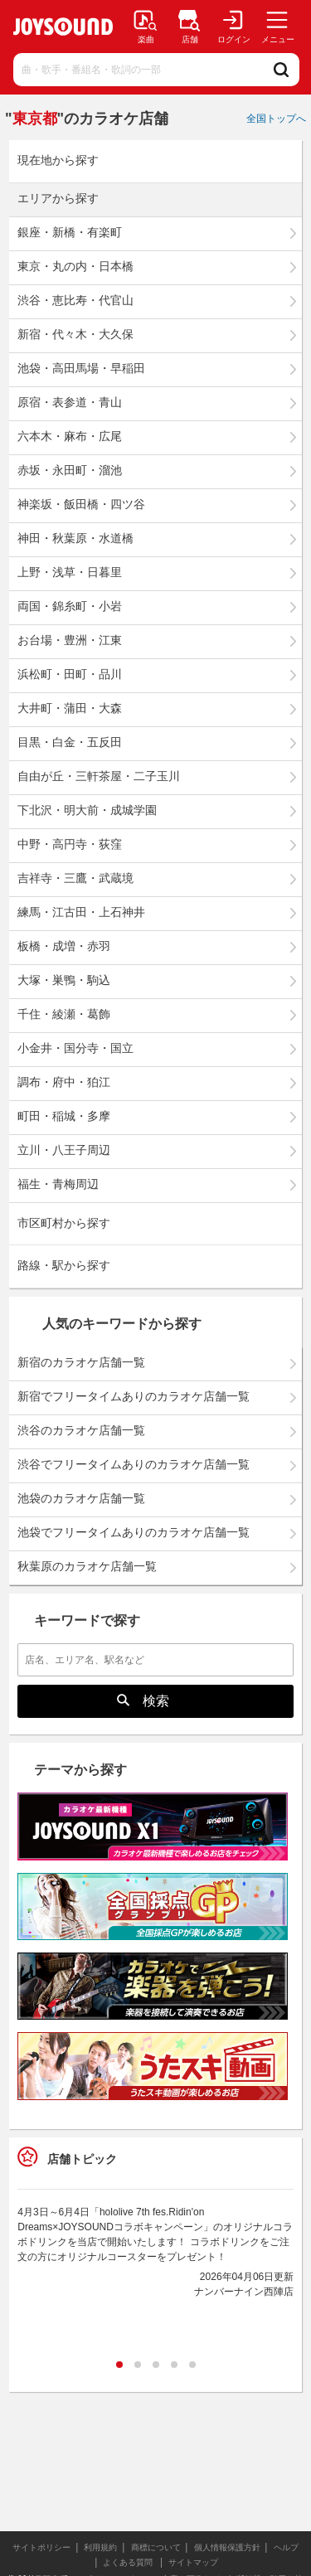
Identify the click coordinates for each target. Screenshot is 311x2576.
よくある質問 (129, 2562)
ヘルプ (286, 2547)
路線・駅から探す (63, 1265)
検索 (143, 1700)
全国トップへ (276, 119)
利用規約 (100, 2547)
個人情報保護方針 (227, 2547)
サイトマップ (193, 2562)
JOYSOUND (63, 26)
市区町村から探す (63, 1223)
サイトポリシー (41, 2547)
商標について (156, 2547)
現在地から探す (58, 160)
